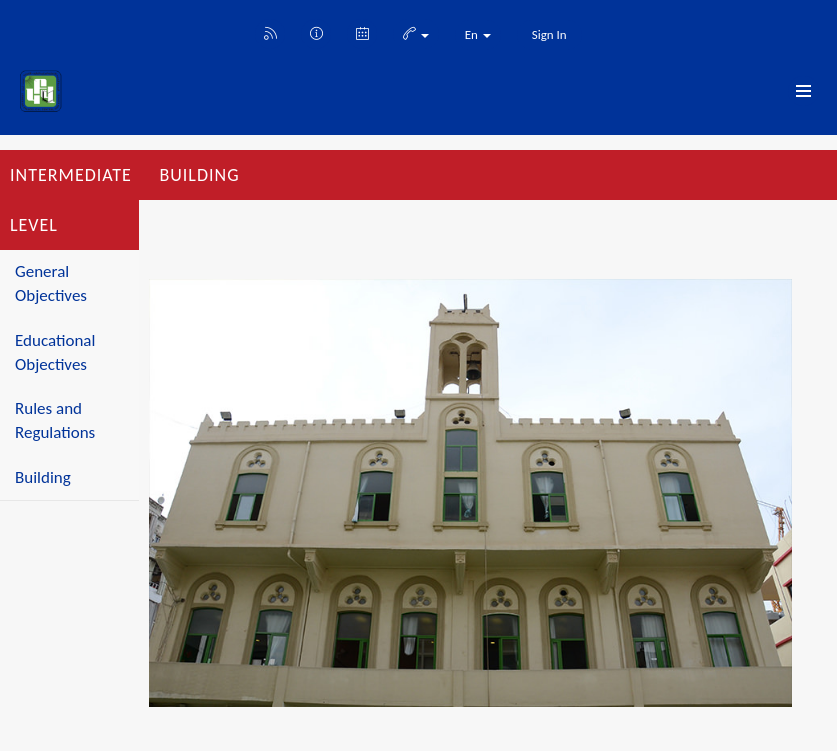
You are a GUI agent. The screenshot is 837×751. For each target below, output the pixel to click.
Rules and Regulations (55, 420)
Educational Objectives (55, 352)
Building (43, 477)
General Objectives (51, 283)
